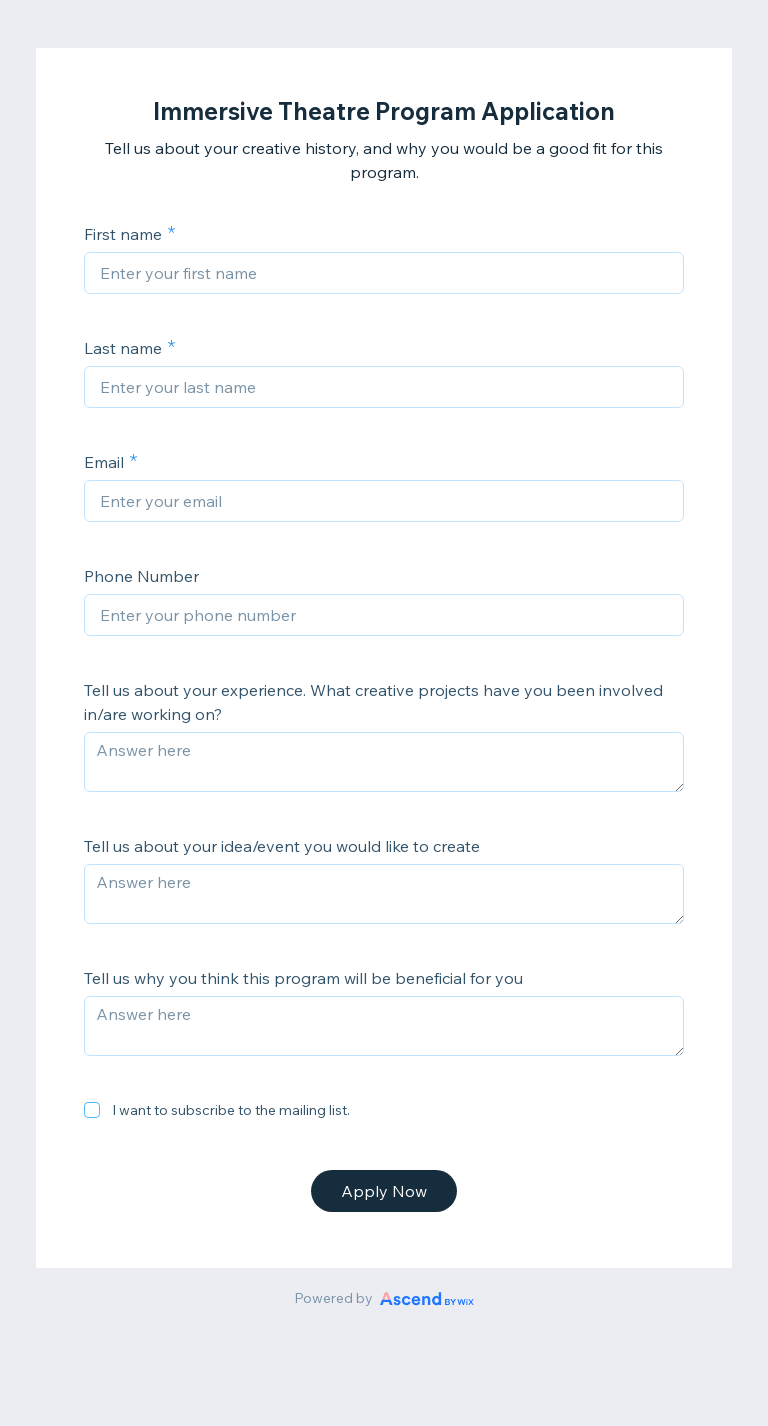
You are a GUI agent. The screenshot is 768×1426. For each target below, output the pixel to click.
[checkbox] (92, 1110)
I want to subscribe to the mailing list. (231, 1110)
